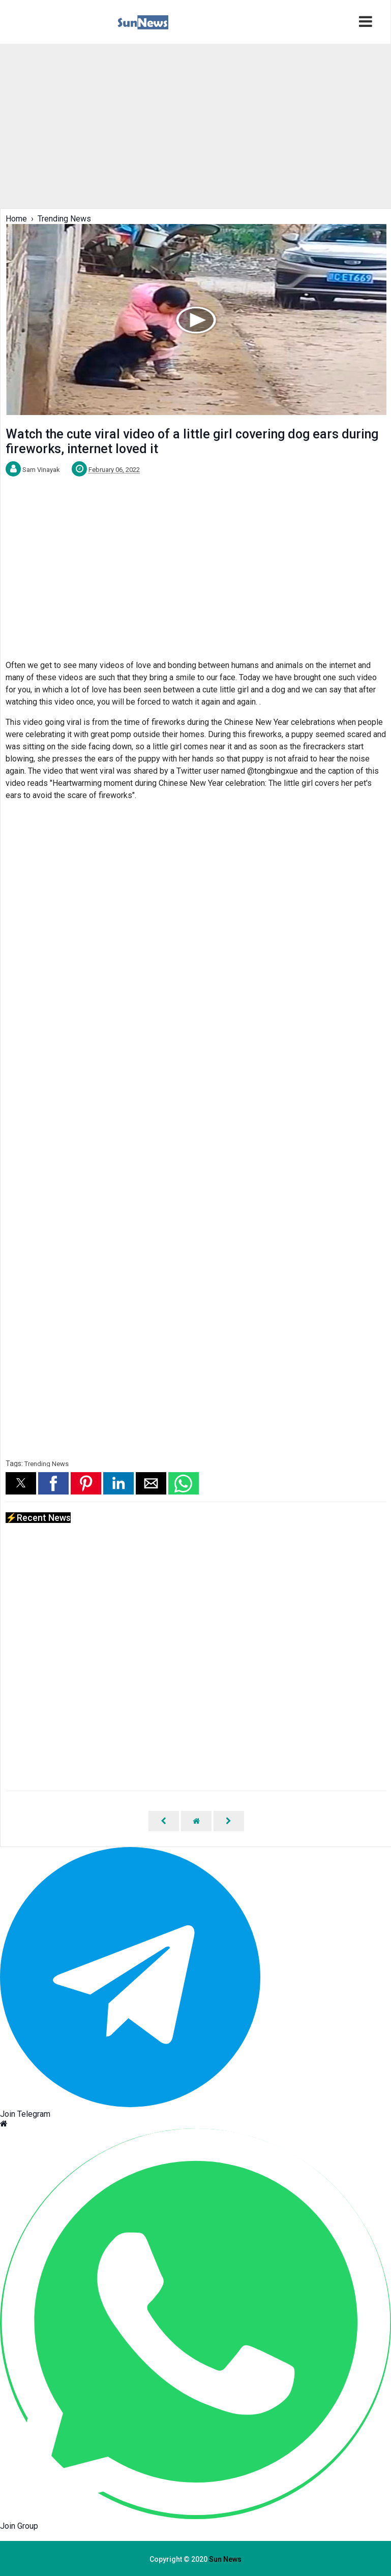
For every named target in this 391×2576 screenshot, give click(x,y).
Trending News (46, 1464)
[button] (21, 1483)
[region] (195, 125)
